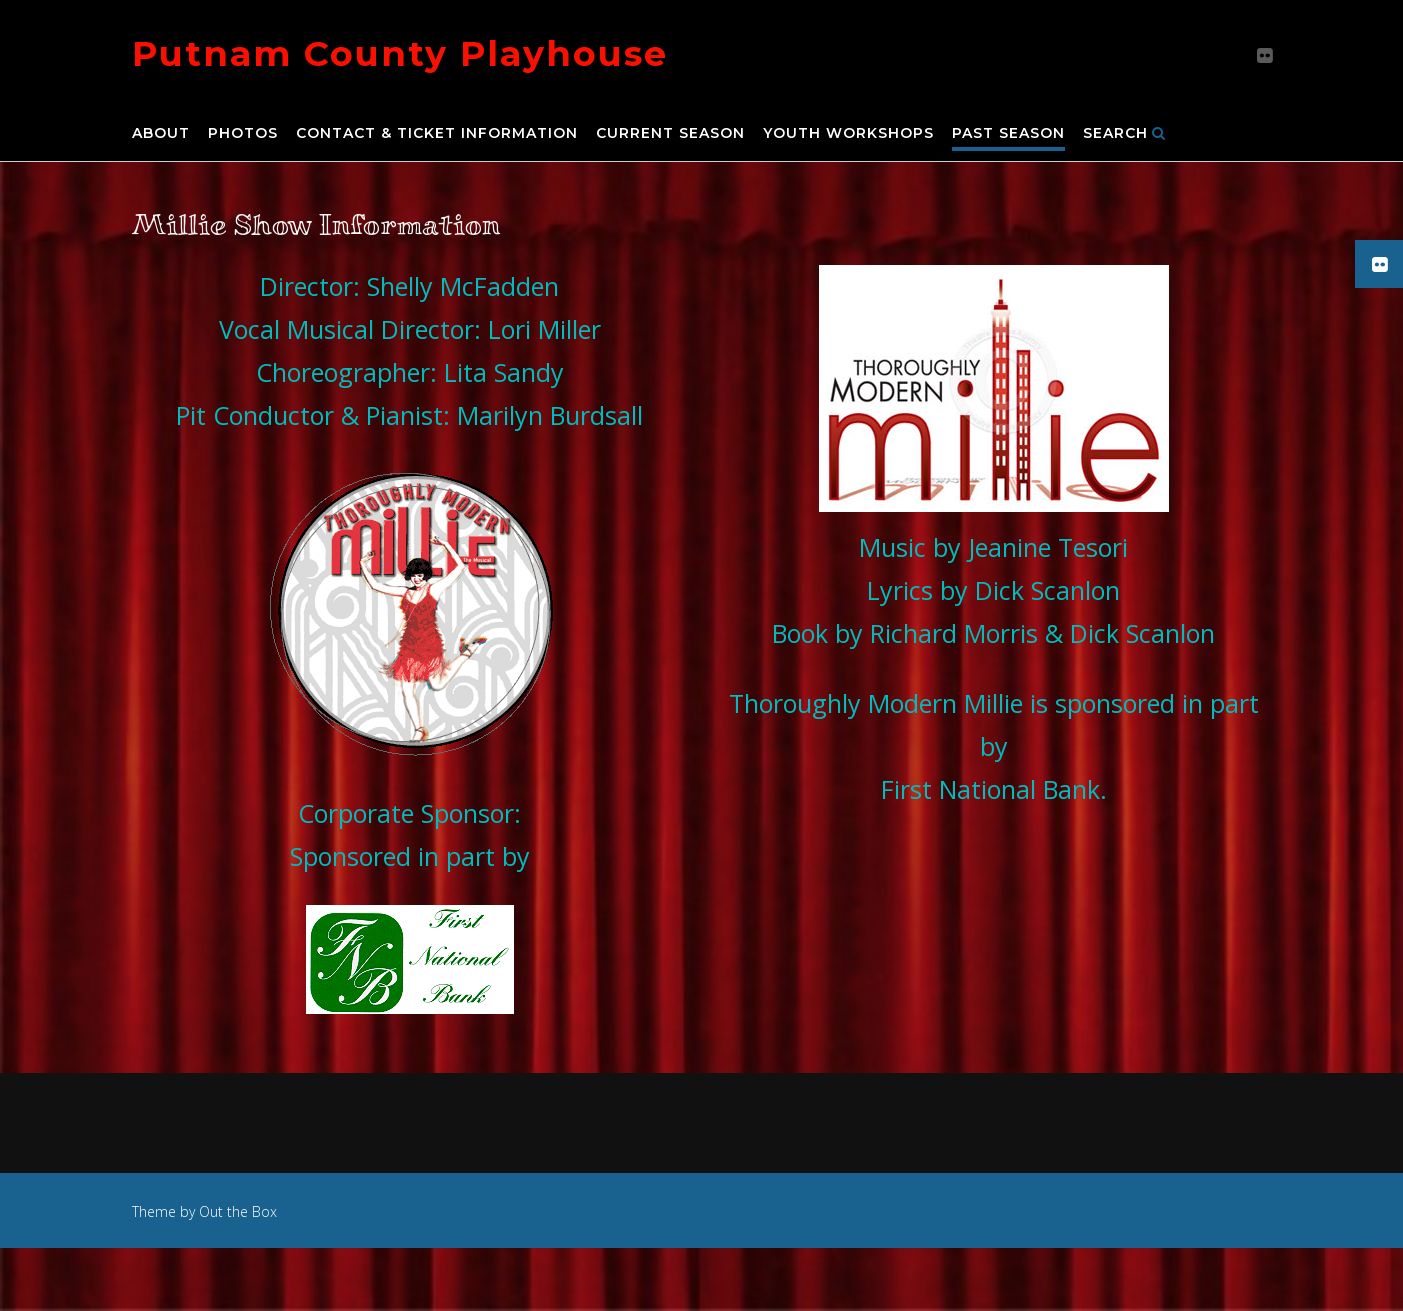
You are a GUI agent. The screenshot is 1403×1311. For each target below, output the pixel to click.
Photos (243, 134)
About (161, 134)
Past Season (1008, 134)
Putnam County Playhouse (400, 53)
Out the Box (238, 1211)
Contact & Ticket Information (437, 134)
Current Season (670, 134)
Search (1124, 134)
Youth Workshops (848, 134)
